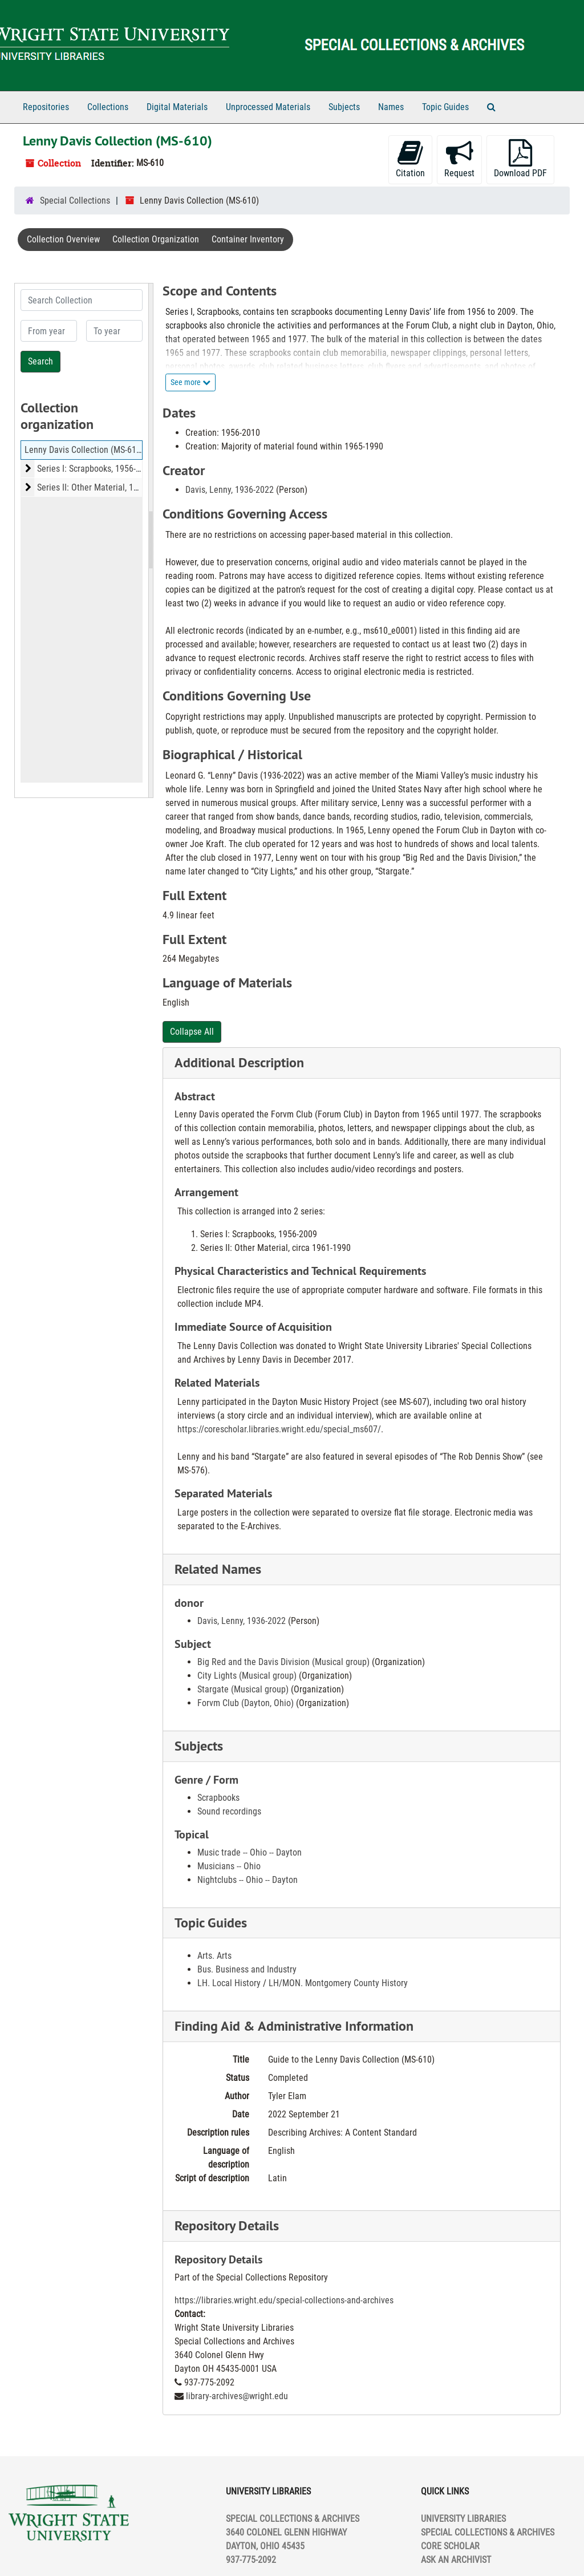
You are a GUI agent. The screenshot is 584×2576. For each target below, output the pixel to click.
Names (391, 107)
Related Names (218, 1569)
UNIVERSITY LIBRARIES (463, 2518)
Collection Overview (63, 239)
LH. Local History (229, 1983)
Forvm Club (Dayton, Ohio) (245, 1703)
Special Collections (75, 200)
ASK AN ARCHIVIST (456, 2559)
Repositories (46, 107)
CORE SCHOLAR (450, 2546)
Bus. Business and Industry (247, 1969)
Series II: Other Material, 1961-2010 (102, 487)
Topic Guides (445, 107)
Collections (107, 107)
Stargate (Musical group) (243, 1689)
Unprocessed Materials (268, 107)
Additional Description (239, 1062)
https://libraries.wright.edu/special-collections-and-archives (284, 2300)
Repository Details (227, 2225)
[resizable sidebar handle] (150, 540)
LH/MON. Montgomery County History (338, 1983)
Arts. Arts (214, 1955)
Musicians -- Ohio (229, 1866)
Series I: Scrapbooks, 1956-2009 (95, 468)
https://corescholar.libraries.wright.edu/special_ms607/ (279, 1429)
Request (459, 159)
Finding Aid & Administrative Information (294, 2026)
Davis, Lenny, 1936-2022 (229, 489)
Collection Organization (155, 239)
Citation (410, 159)
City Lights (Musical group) (247, 1675)
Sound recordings (229, 1811)
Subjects (344, 107)
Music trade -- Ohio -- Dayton (249, 1852)
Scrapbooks (218, 1797)
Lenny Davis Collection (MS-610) (84, 449)
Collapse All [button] (192, 1031)
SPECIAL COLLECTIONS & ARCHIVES (487, 2532)
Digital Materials (177, 107)
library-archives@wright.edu (237, 2396)
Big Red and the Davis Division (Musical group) (283, 1661)
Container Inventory (248, 239)
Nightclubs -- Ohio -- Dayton (247, 1879)
